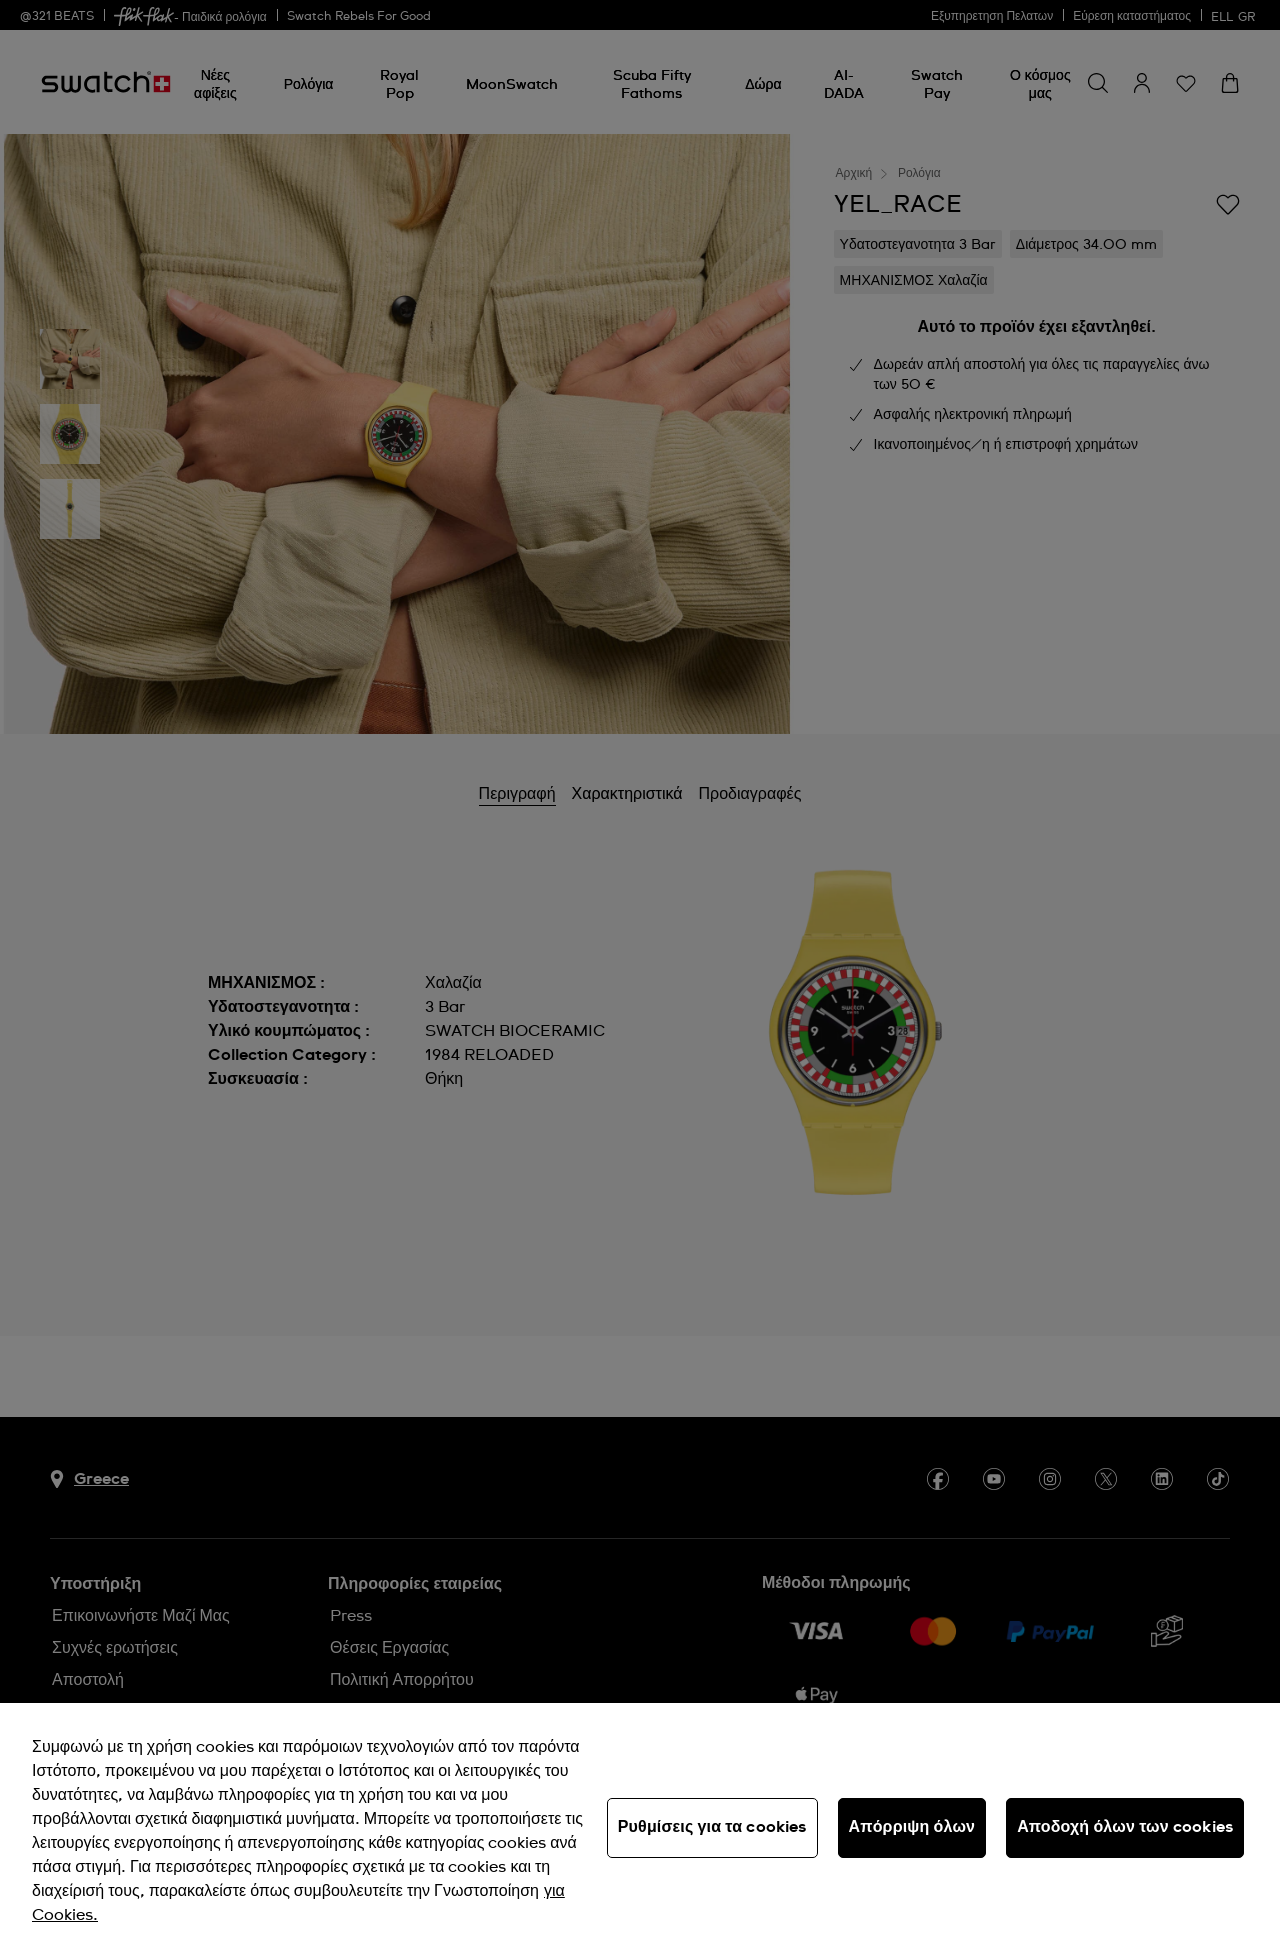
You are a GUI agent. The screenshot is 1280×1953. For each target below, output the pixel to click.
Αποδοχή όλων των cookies (1125, 1827)
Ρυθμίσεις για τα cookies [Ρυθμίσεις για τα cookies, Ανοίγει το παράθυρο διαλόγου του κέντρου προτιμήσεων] (712, 1827)
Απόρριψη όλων (912, 1827)
